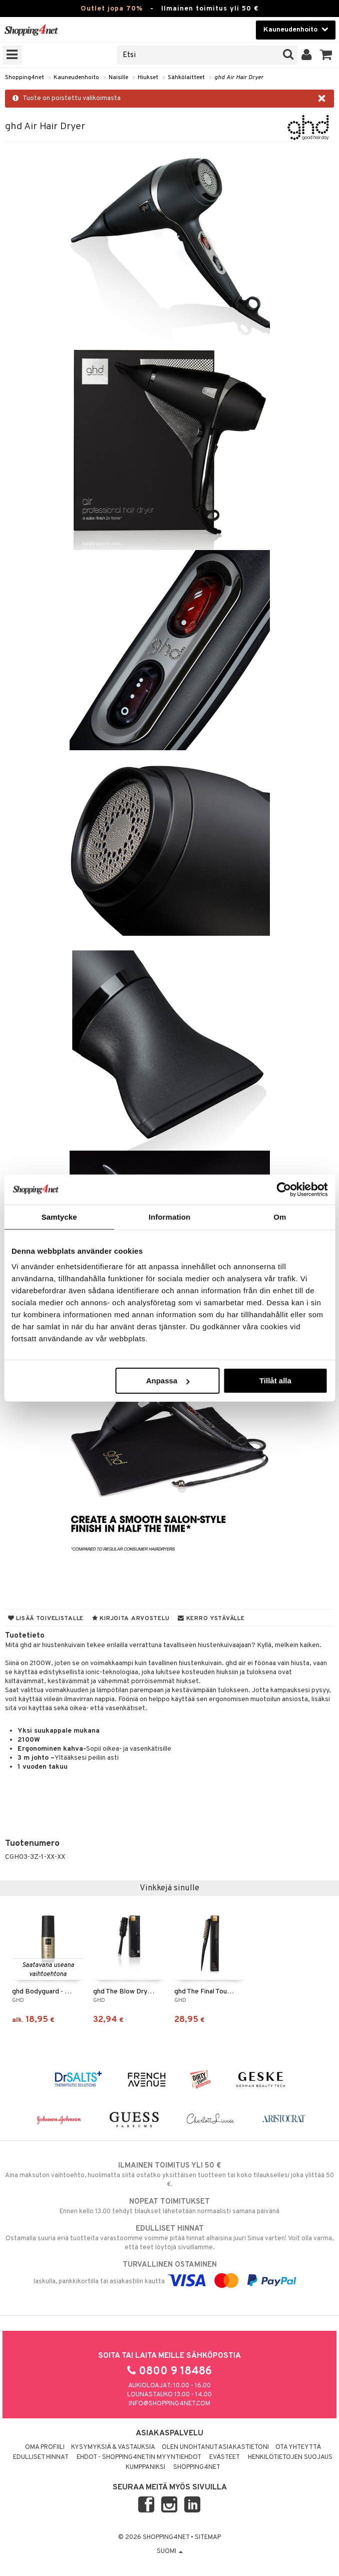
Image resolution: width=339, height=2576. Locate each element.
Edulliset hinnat (41, 2457)
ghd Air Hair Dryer (238, 78)
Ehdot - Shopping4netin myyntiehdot (139, 2457)
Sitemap (208, 2537)
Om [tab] (279, 1216)
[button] (326, 55)
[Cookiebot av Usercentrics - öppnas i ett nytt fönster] (283, 1189)
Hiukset (148, 78)
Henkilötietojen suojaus (290, 2457)
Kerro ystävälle (211, 1619)
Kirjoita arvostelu (130, 1619)
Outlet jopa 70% (112, 9)
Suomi (170, 2551)
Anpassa (168, 1380)
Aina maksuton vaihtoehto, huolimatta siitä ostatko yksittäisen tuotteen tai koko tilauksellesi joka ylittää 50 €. (169, 2175)
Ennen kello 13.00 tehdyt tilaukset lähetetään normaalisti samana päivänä (169, 2206)
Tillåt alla (275, 1380)
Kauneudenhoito (76, 78)
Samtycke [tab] (59, 1216)
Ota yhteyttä (298, 2447)
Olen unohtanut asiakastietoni (215, 2447)
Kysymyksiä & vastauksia (113, 2447)
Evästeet (224, 2457)
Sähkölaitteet (186, 78)
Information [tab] (170, 1216)
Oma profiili (45, 2447)
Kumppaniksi (145, 2467)
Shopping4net (24, 78)
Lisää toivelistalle (46, 1619)
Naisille (118, 78)
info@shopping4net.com (169, 2404)
